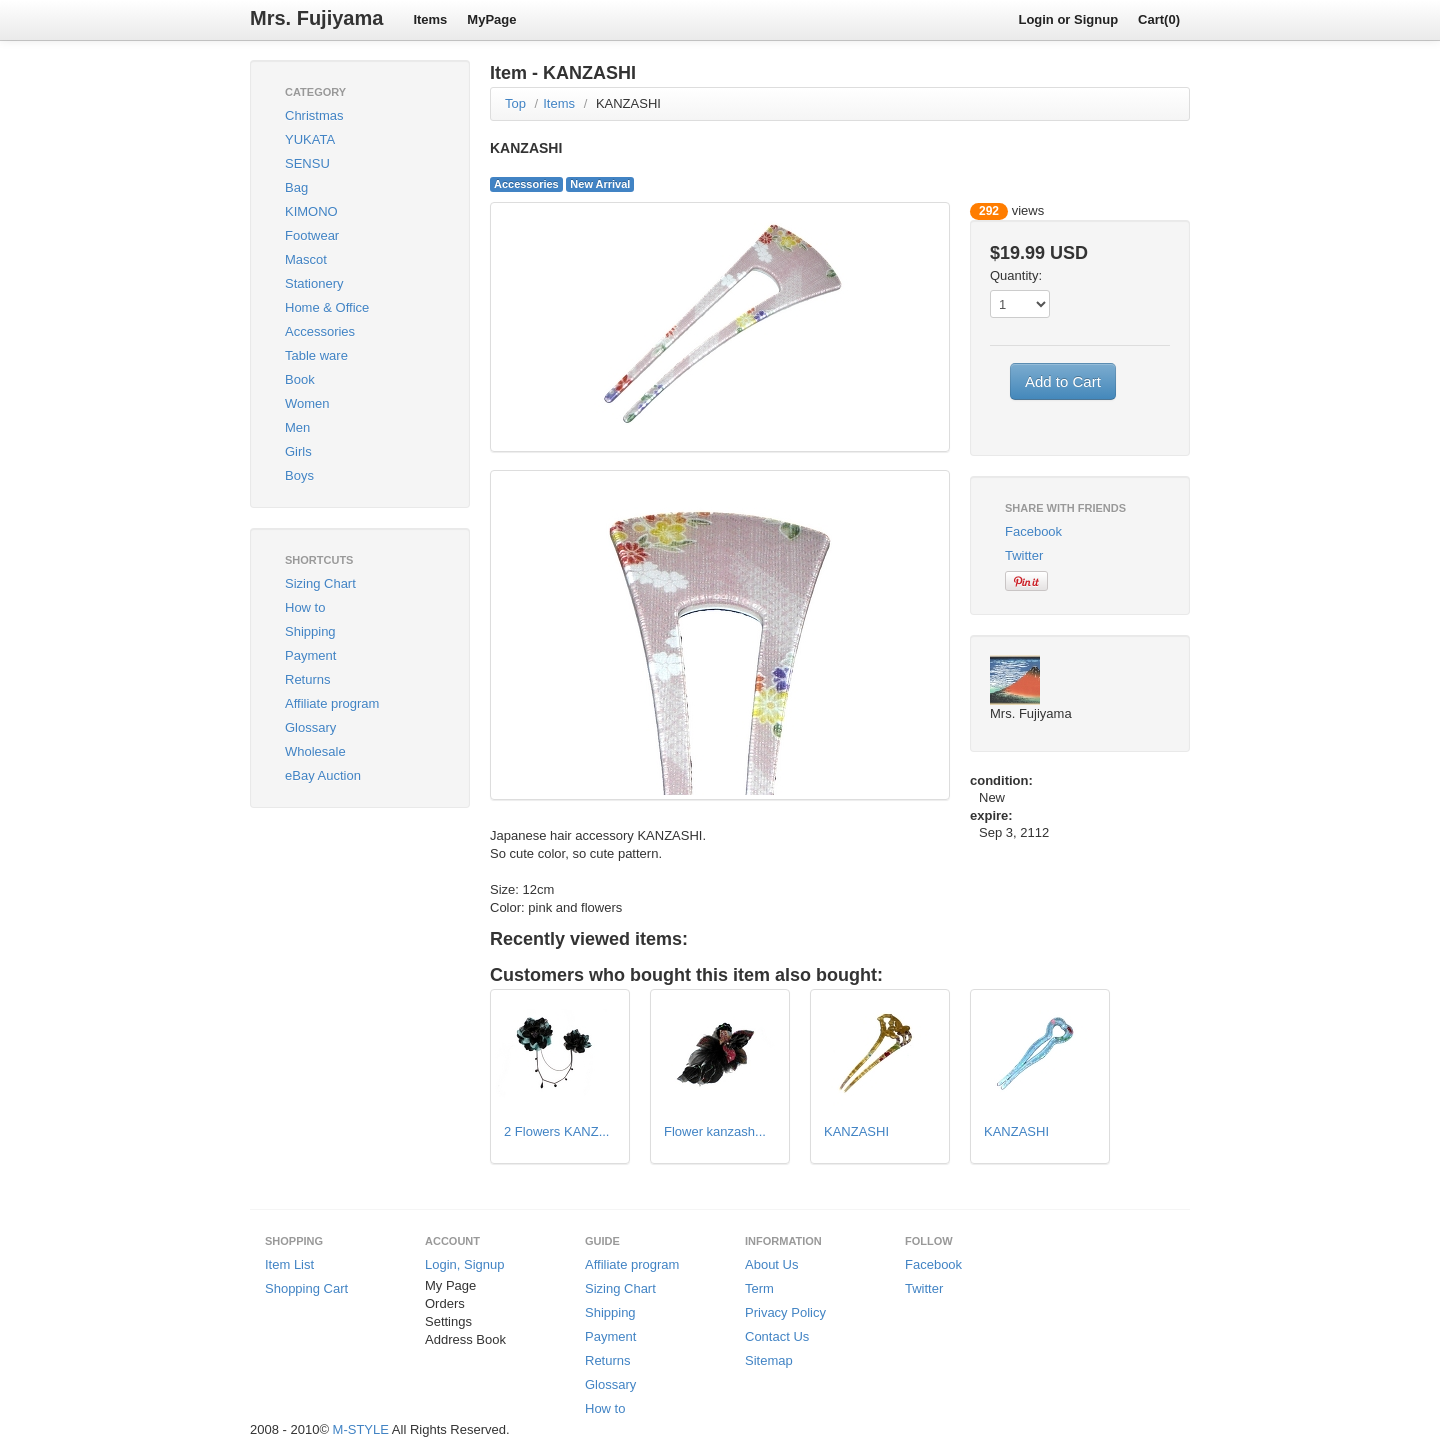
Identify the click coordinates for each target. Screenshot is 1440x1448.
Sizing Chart (320, 583)
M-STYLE (361, 1429)
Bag (296, 187)
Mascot (306, 259)
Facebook (1033, 531)
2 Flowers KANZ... (556, 1131)
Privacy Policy (785, 1312)
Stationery (314, 283)
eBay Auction (323, 775)
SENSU (307, 163)
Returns (308, 679)
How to (305, 607)
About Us (771, 1264)
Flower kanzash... (715, 1131)
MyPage (491, 19)
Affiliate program (332, 703)
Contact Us (777, 1336)
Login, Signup (465, 1264)
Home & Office (327, 307)
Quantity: (1016, 275)
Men (297, 427)
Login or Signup (1068, 19)
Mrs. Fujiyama (316, 18)
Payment (310, 655)
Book (300, 379)
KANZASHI (628, 103)
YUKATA (310, 139)
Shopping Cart (306, 1288)
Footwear (312, 235)
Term (759, 1288)
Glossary (310, 727)
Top (515, 103)
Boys (299, 475)
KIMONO (311, 211)
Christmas (314, 115)
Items (430, 19)
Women (307, 403)
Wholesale (315, 751)
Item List (289, 1264)
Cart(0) (1159, 19)
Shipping (310, 631)
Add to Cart (1063, 381)
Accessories (320, 331)
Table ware (316, 355)
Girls (298, 451)
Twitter (1024, 555)
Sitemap (769, 1360)
